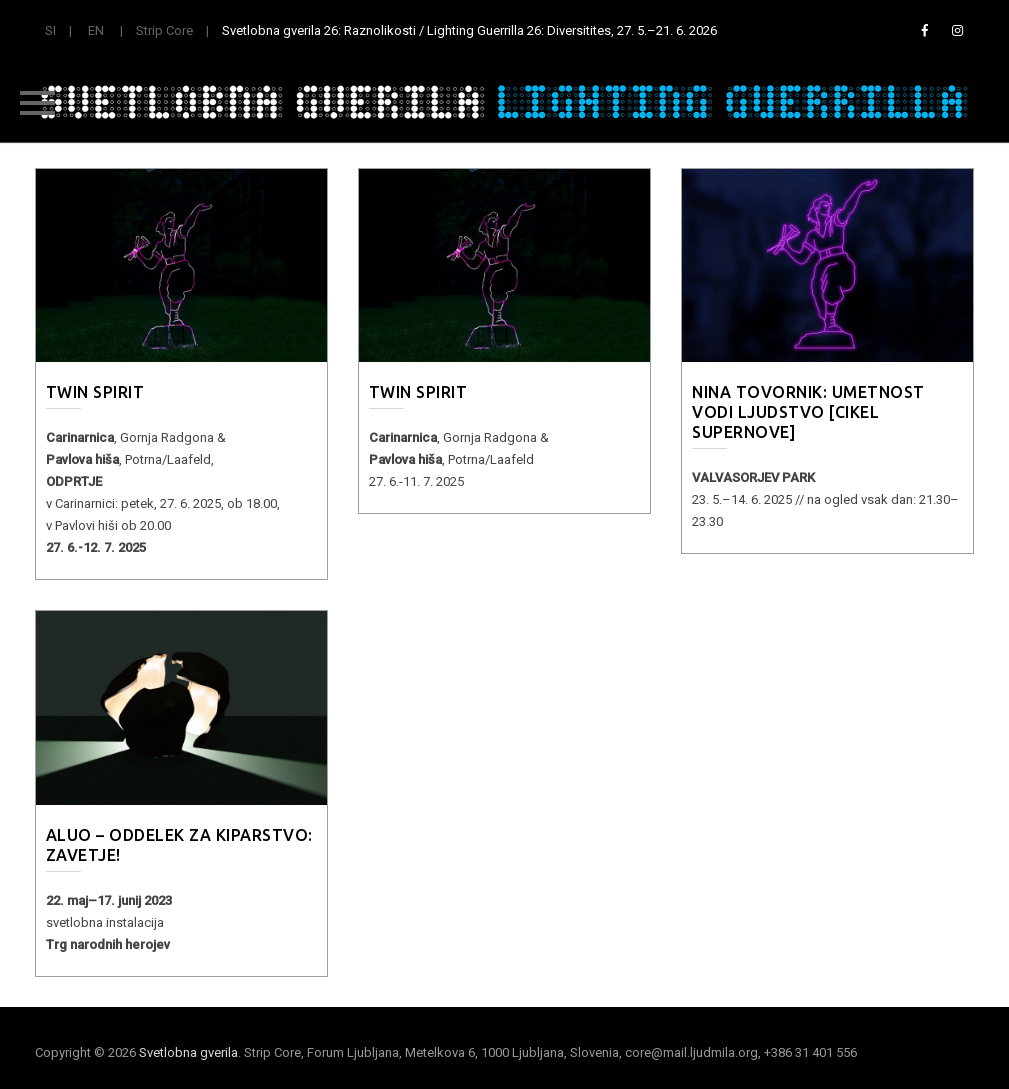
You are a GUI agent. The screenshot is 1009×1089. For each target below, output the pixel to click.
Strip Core (164, 30)
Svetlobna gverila (188, 1052)
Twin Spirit (95, 392)
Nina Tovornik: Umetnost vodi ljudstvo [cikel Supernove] (808, 412)
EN (96, 30)
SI (50, 30)
